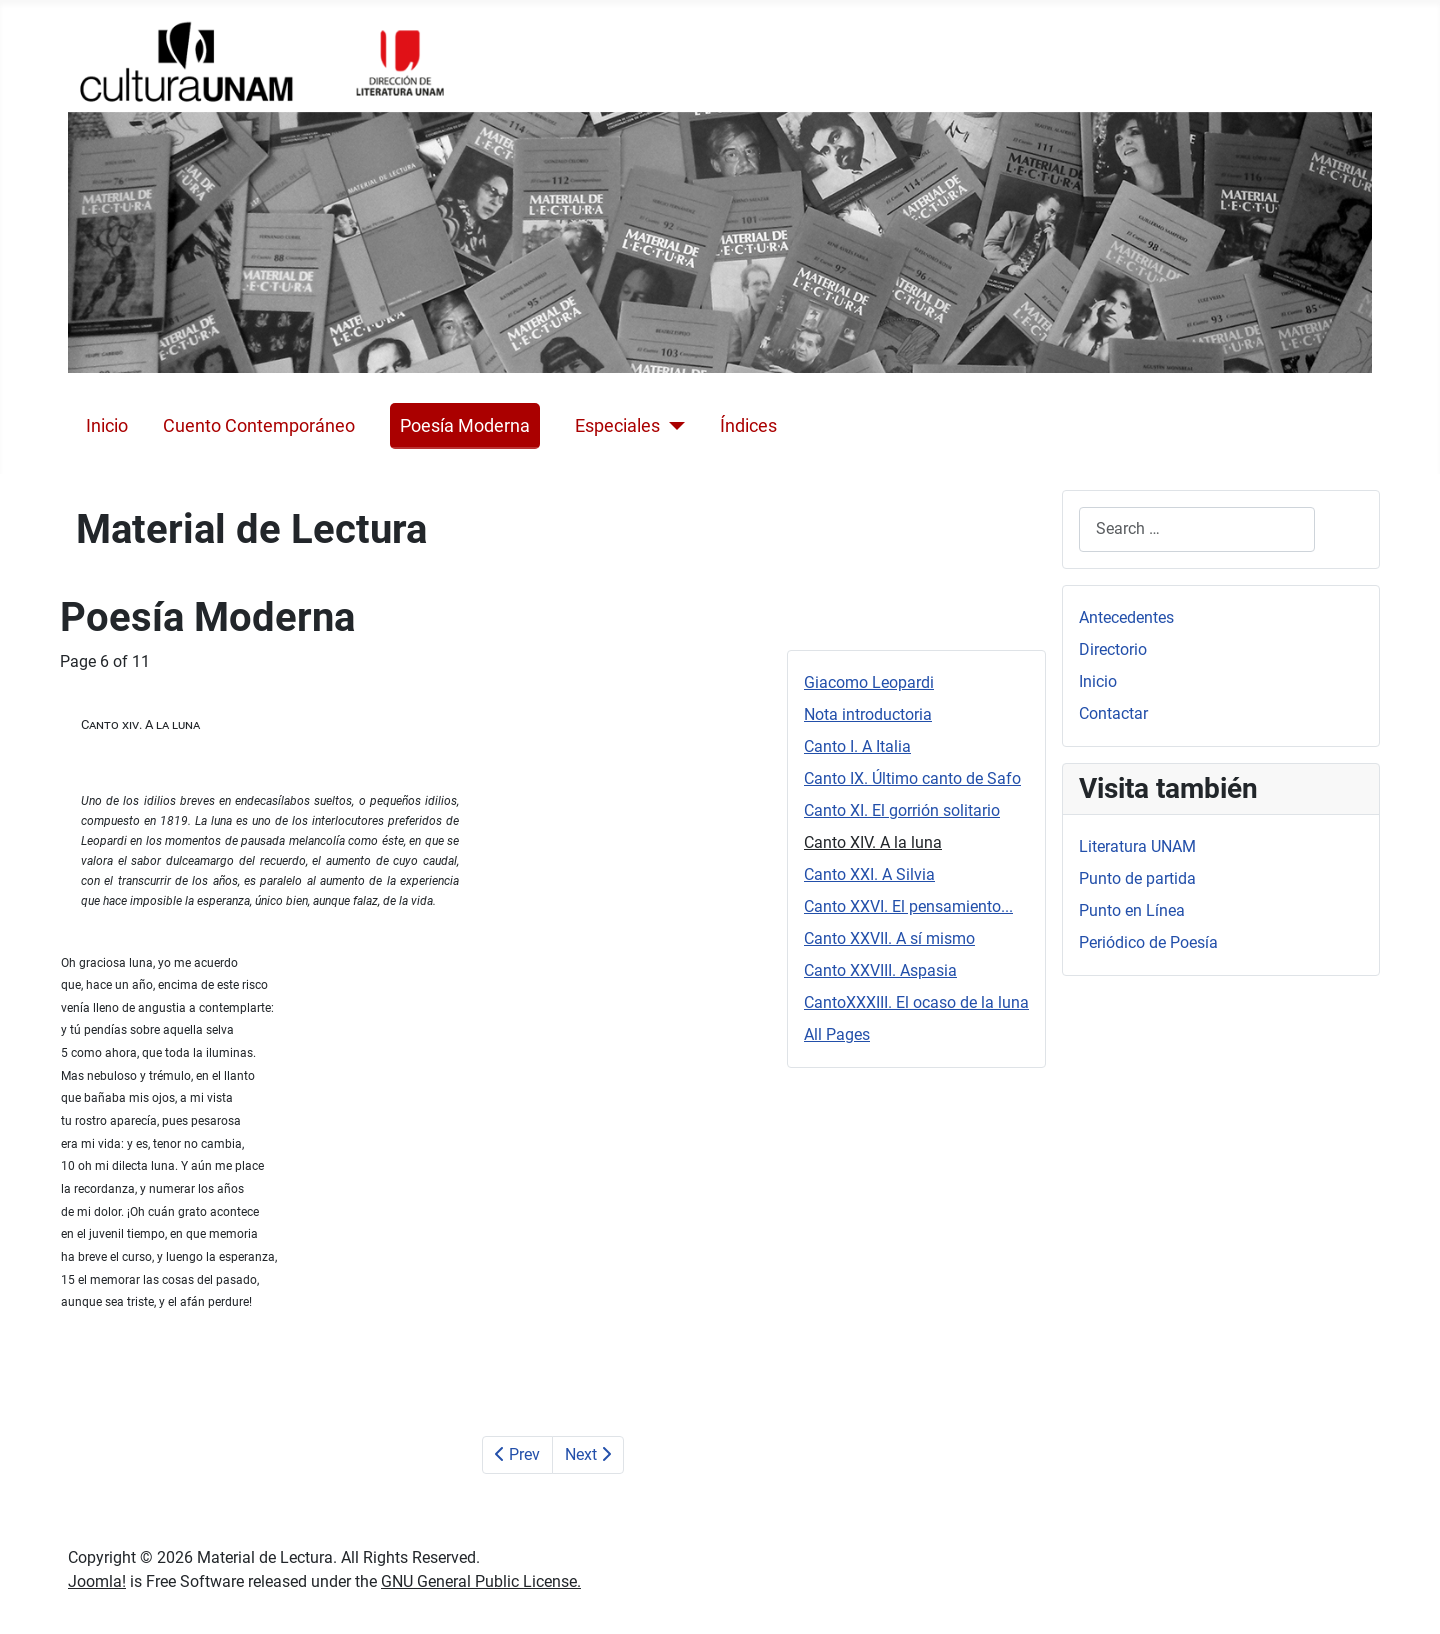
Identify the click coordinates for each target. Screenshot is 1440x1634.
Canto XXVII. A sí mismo (889, 938)
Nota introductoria (868, 714)
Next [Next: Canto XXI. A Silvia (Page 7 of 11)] (588, 1454)
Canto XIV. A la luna (873, 842)
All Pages (837, 1034)
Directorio (1113, 649)
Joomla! (97, 1581)
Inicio (107, 426)
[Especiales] (672, 426)
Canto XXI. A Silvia (869, 874)
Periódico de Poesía (1148, 942)
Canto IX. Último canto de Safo (912, 778)
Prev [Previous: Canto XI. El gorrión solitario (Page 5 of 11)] (517, 1454)
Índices (748, 426)
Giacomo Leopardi (869, 682)
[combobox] (1197, 529)
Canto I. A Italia (857, 746)
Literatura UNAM (1137, 846)
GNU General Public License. (481, 1581)
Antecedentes (1126, 617)
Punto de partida (1137, 878)
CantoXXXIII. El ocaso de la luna (916, 1002)
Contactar (1113, 713)
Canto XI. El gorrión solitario (902, 810)
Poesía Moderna (465, 426)
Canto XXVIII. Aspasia (880, 970)
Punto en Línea (1132, 910)
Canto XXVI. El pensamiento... (908, 906)
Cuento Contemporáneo (259, 426)
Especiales (617, 426)
